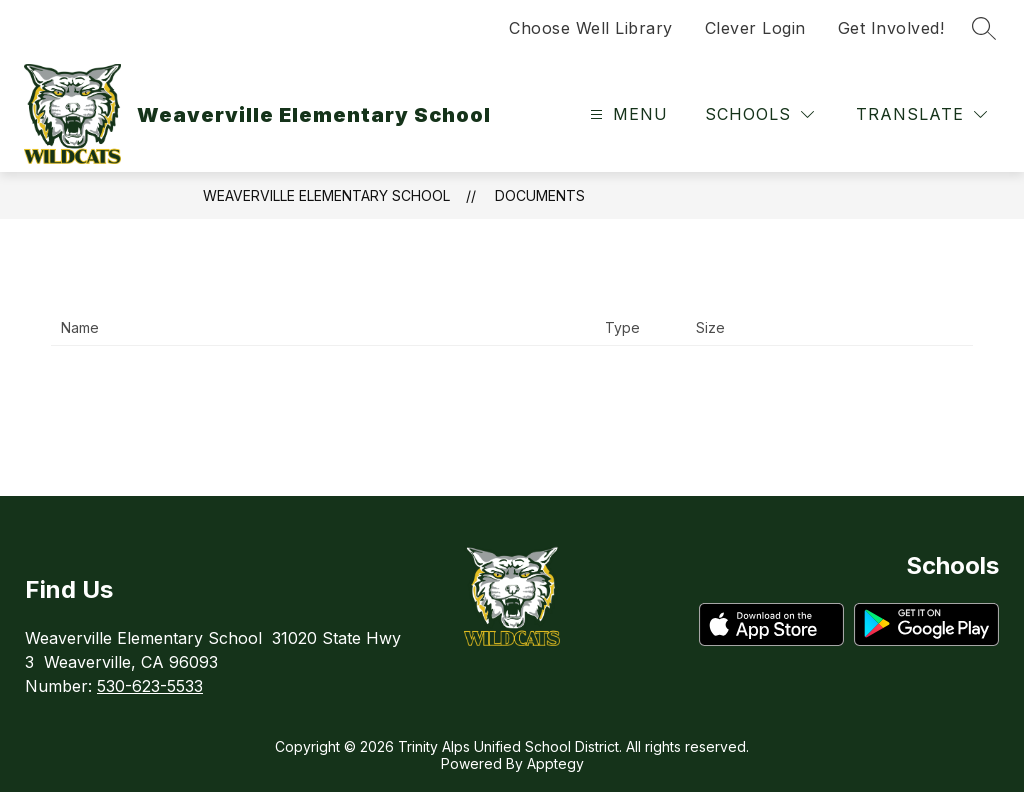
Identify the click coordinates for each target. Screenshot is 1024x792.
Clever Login (755, 28)
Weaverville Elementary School (326, 195)
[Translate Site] (921, 114)
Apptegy (555, 763)
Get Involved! (891, 28)
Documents (540, 195)
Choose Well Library (591, 28)
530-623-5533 (150, 686)
